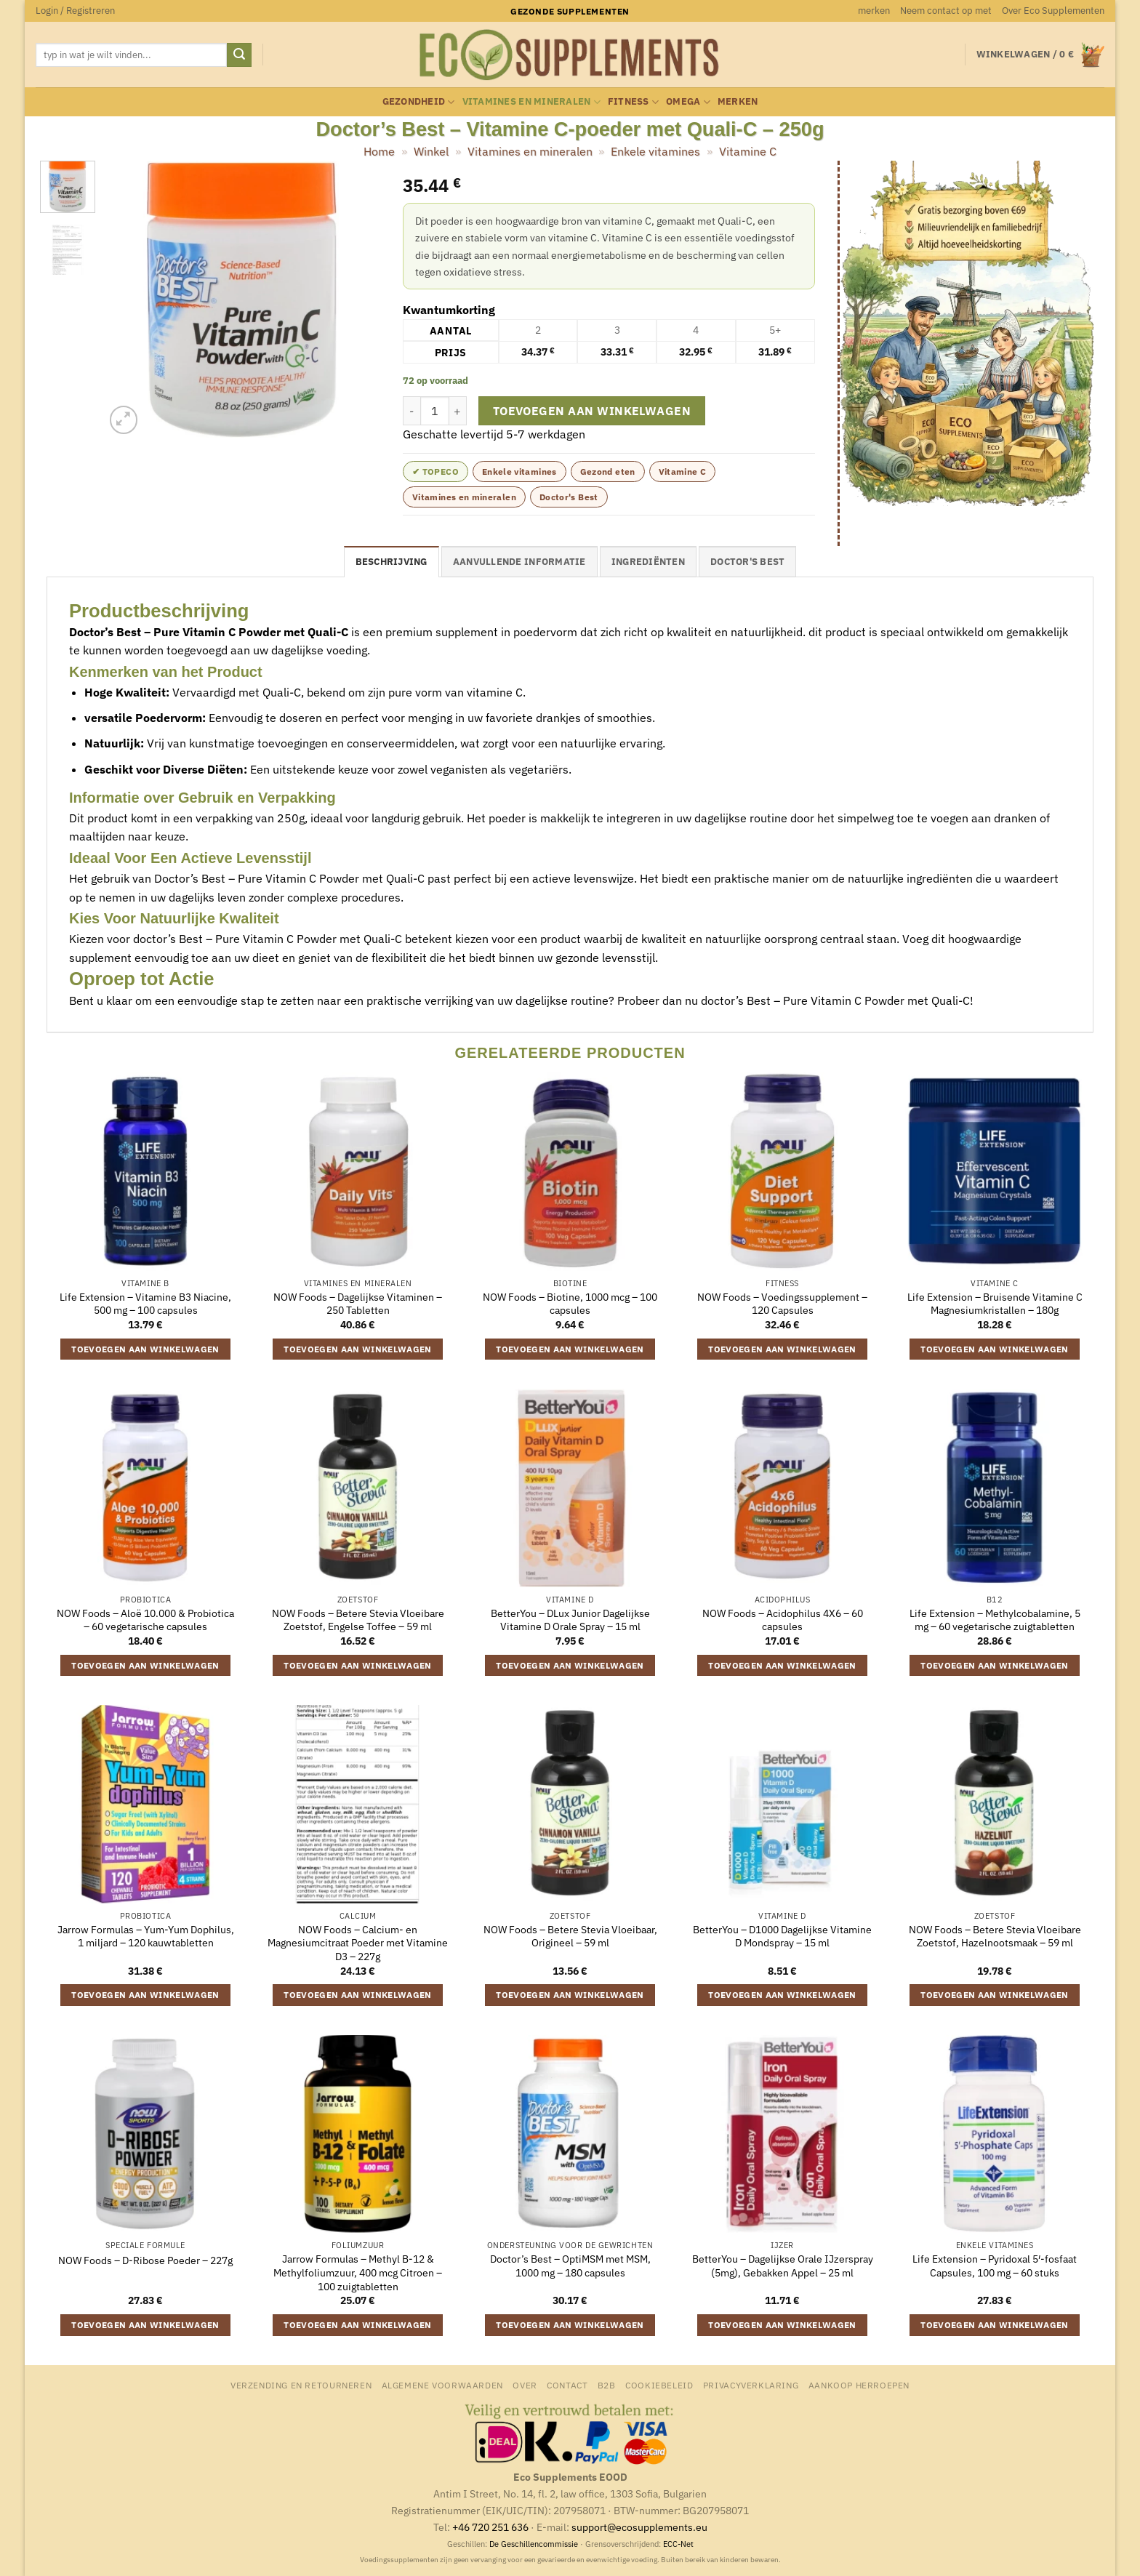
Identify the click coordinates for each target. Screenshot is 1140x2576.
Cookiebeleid (659, 2385)
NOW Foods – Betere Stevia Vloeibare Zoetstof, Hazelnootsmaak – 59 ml (995, 1936)
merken (874, 10)
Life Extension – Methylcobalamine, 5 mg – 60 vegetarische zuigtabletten (995, 1620)
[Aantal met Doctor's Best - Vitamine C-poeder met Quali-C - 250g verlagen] (411, 410)
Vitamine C (747, 151)
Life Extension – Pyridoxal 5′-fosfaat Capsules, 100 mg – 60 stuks (994, 2265)
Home (379, 151)
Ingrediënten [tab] (648, 561)
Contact (567, 2385)
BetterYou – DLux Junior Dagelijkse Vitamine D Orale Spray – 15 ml (570, 1620)
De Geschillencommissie (533, 2544)
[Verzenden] (239, 55)
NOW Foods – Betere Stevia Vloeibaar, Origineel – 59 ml (570, 1936)
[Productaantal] (434, 410)
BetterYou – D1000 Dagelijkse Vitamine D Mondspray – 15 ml (782, 1936)
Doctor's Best (568, 496)
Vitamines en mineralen (531, 102)
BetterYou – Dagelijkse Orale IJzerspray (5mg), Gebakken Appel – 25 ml (782, 2265)
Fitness (633, 102)
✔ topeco (435, 471)
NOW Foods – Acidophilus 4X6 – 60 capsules (782, 1620)
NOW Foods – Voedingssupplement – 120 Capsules (782, 1304)
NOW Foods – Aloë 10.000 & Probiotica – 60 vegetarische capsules (145, 1620)
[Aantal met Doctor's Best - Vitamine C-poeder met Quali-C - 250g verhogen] (458, 410)
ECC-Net (678, 2544)
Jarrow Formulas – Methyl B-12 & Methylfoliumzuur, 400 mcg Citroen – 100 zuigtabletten (357, 2272)
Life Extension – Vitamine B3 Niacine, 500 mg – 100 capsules (145, 1304)
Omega (688, 102)
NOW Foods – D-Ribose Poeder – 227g (145, 2260)
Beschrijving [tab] (392, 561)
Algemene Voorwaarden (442, 2385)
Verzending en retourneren (301, 2385)
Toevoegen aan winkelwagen (592, 411)
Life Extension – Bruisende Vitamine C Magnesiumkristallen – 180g (995, 1304)
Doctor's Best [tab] (747, 561)
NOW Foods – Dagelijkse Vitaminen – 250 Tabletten (357, 1304)
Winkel (431, 151)
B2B (607, 2385)
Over (525, 2385)
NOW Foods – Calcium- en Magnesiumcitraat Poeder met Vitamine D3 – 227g (358, 1943)
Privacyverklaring (750, 2385)
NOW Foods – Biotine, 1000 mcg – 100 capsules (570, 1304)
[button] (75, 11)
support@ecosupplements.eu (639, 2527)
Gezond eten (607, 471)
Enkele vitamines (655, 151)
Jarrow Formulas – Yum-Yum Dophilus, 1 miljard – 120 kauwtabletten (145, 1936)
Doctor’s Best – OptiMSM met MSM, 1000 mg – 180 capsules (570, 2265)
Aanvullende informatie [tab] (519, 561)
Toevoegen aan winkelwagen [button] (145, 1349)
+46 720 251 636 (490, 2527)
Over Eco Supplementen (1053, 10)
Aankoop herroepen (859, 2385)
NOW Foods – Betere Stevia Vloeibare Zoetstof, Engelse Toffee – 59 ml (358, 1620)
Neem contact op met (946, 10)
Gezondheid (418, 102)
